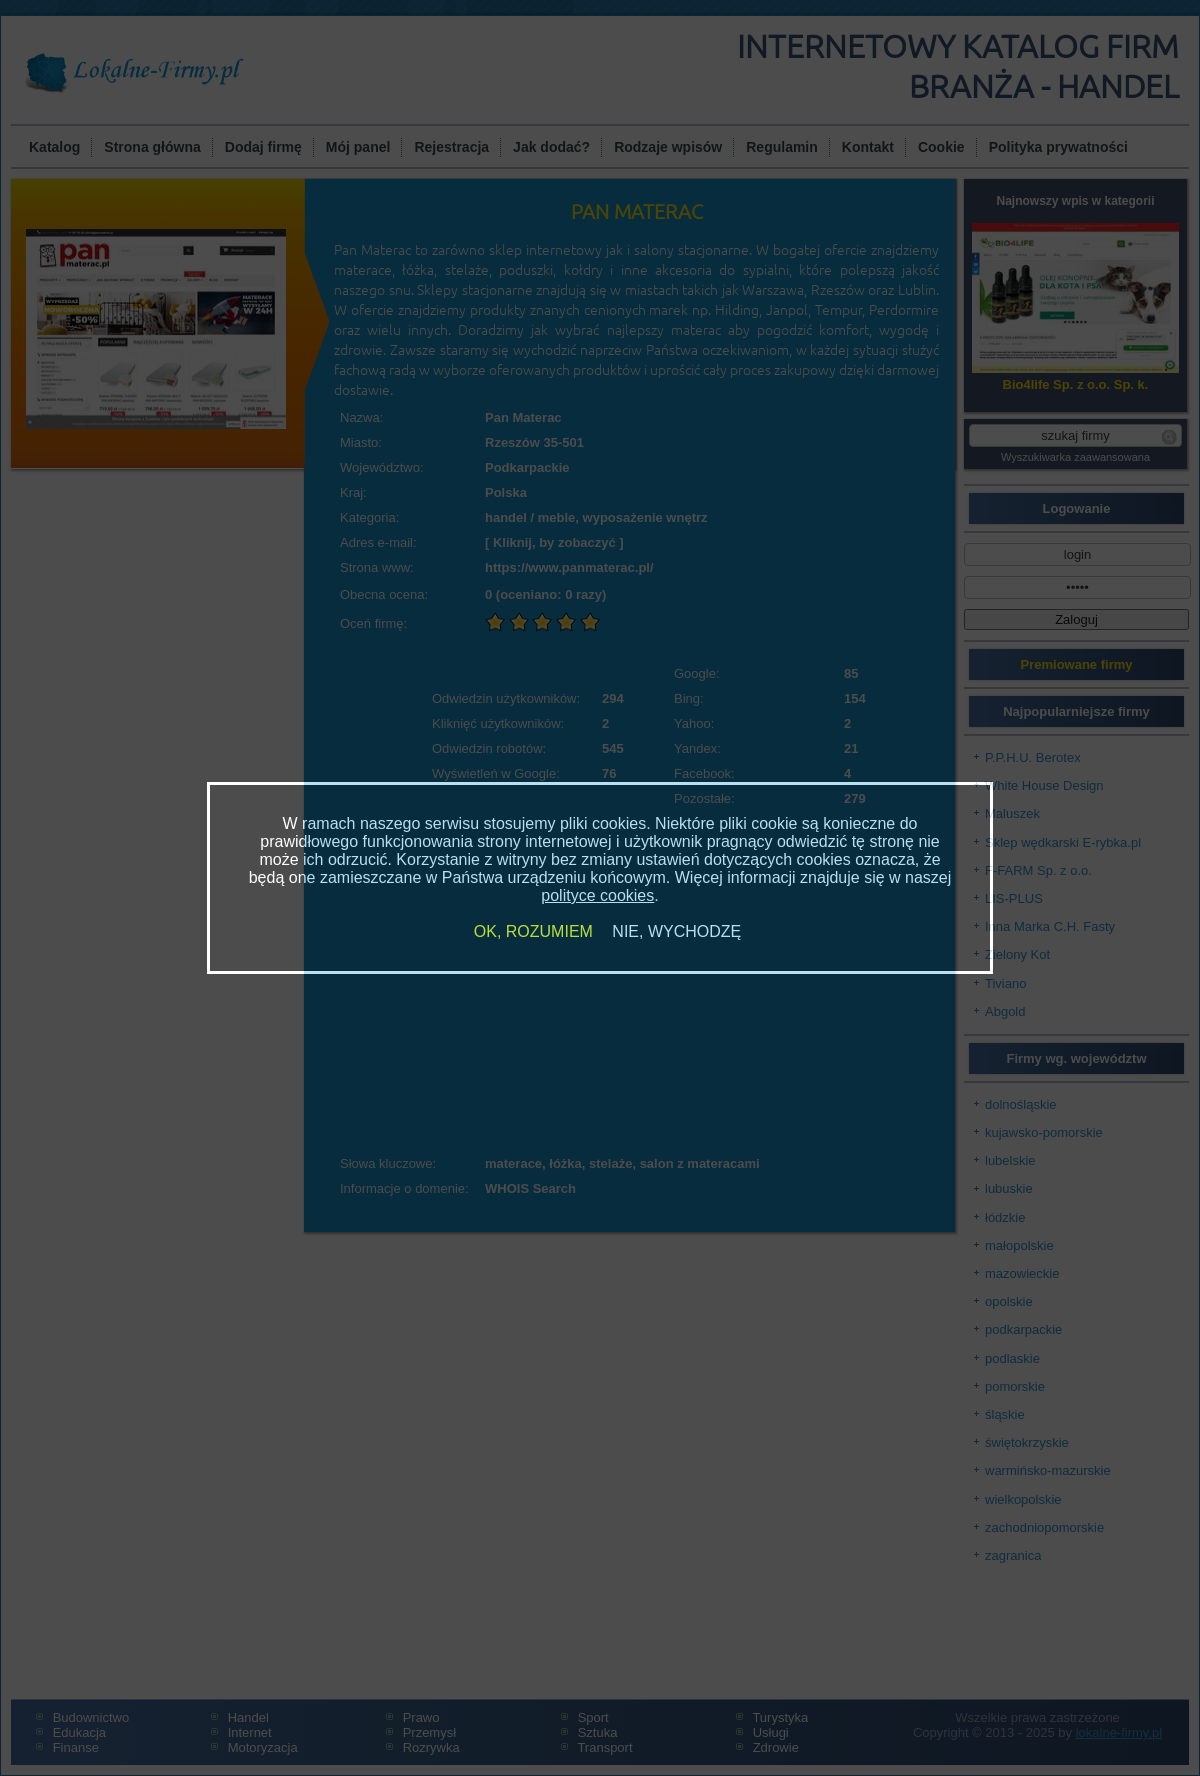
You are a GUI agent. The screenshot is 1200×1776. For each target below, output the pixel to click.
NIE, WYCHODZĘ (676, 931)
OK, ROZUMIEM (533, 931)
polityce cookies (597, 895)
